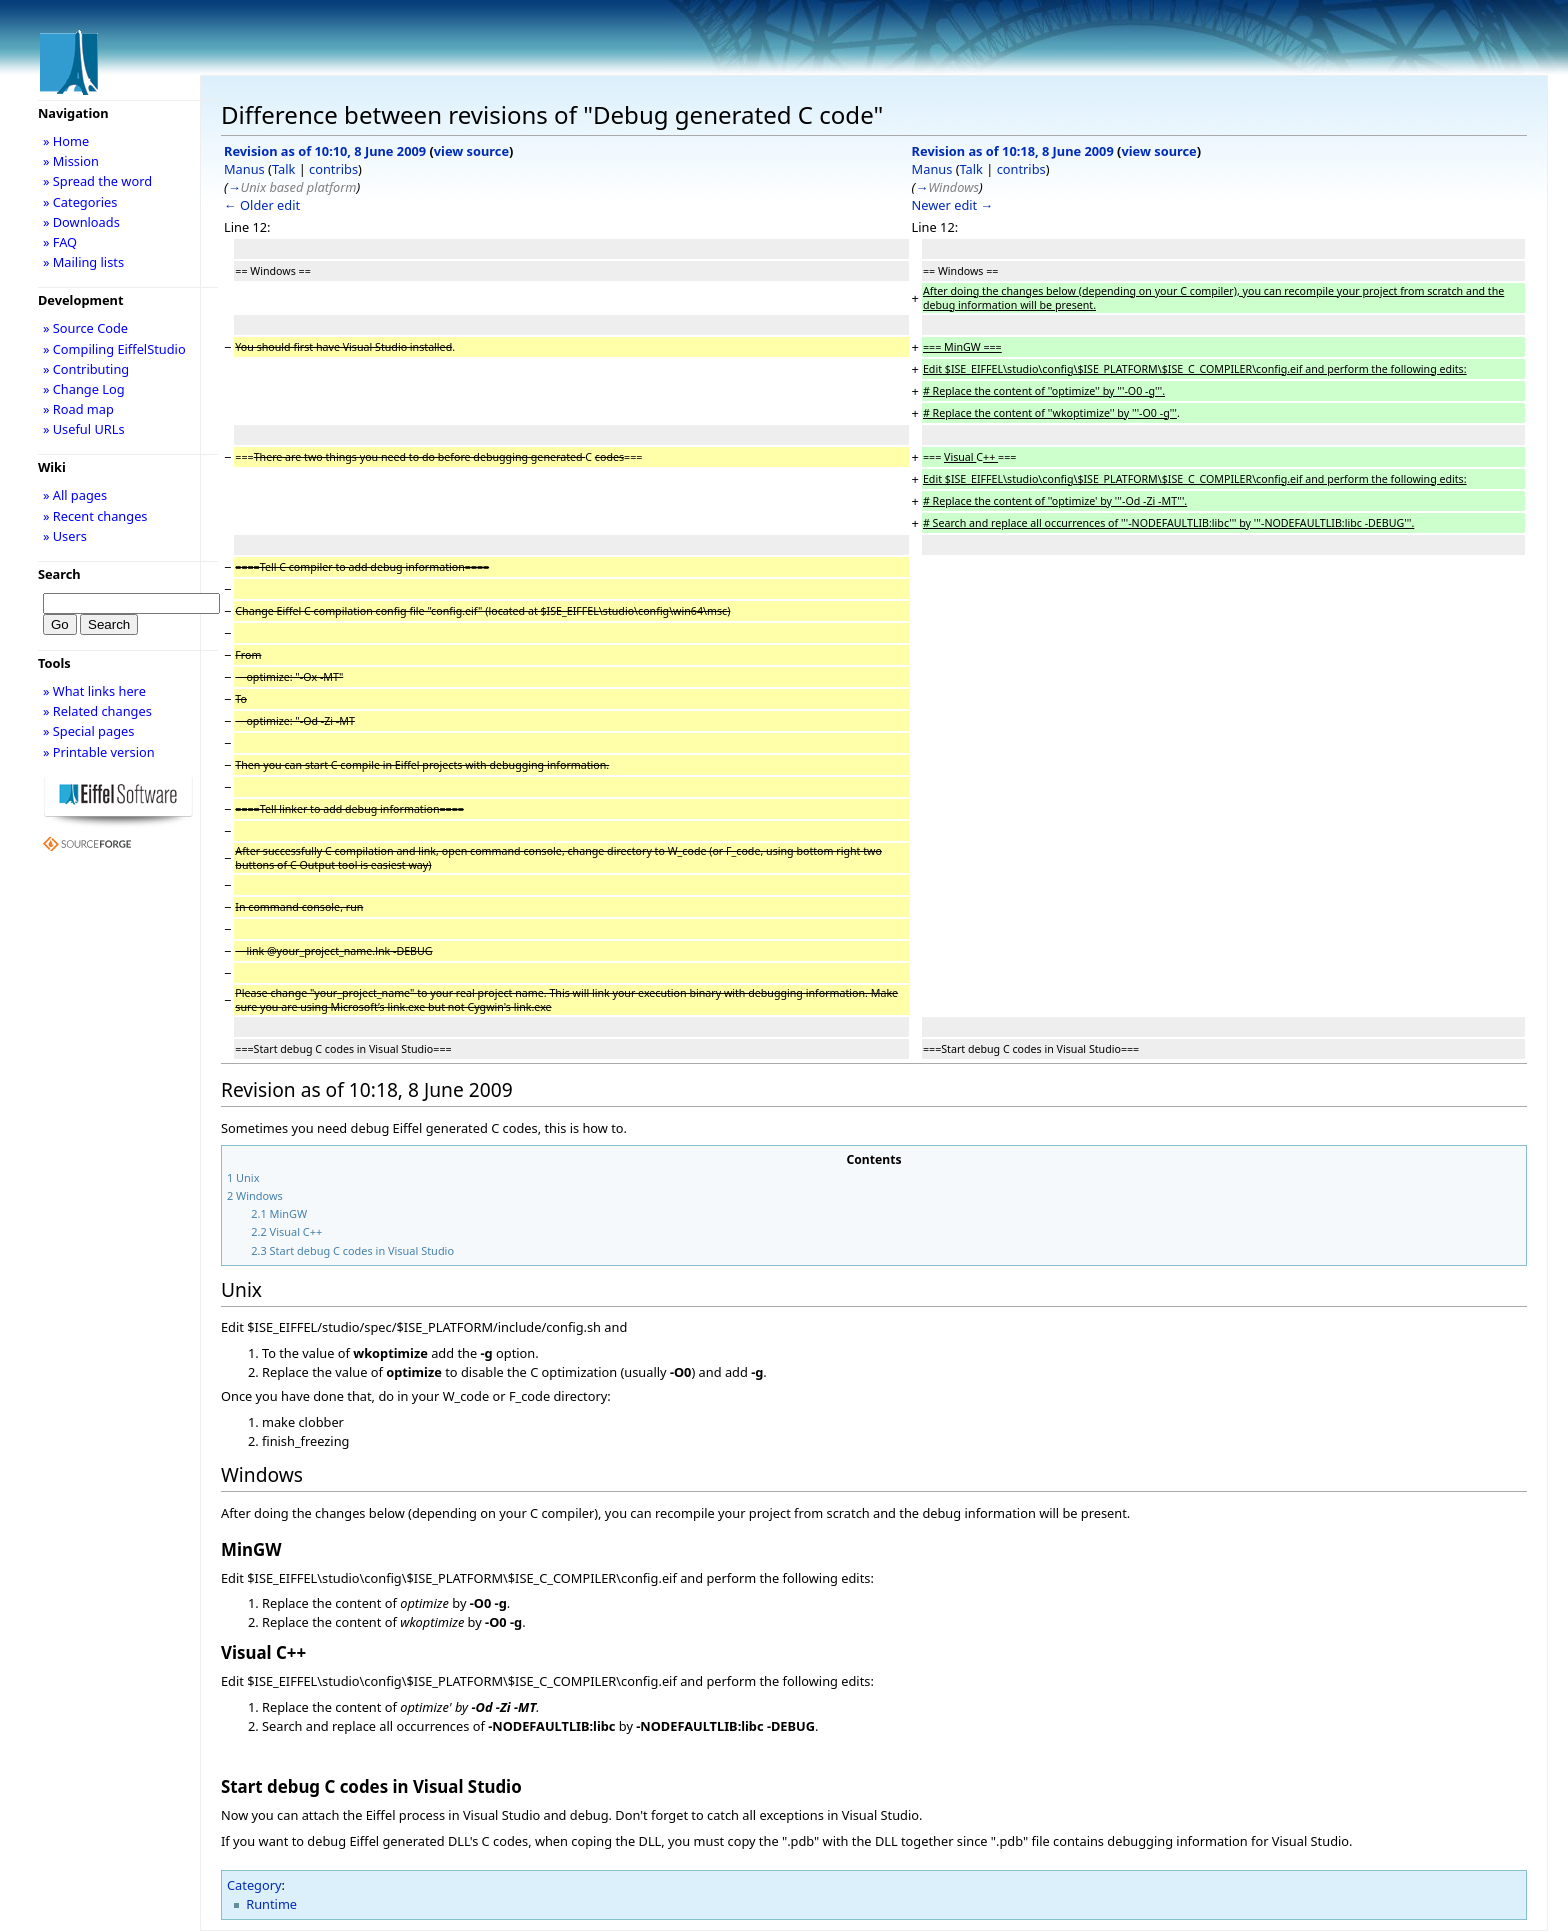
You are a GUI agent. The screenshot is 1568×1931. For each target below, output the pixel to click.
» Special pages (88, 731)
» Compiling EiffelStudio (114, 349)
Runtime (271, 1904)
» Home (66, 141)
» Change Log (84, 389)
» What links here (94, 691)
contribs (333, 169)
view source (471, 151)
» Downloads (81, 222)
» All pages (75, 495)
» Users (65, 536)
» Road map (78, 409)
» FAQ (60, 242)
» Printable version (99, 752)
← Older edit (262, 205)
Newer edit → (953, 205)
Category (254, 1885)
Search (59, 574)
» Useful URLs (84, 429)
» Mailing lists (83, 262)
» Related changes (97, 711)
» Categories (80, 202)
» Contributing (86, 369)
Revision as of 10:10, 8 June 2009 (325, 151)
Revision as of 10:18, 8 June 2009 (1013, 151)
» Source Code (85, 328)
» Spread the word (97, 181)
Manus (244, 169)
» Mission (71, 161)
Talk (283, 169)
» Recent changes (95, 516)
